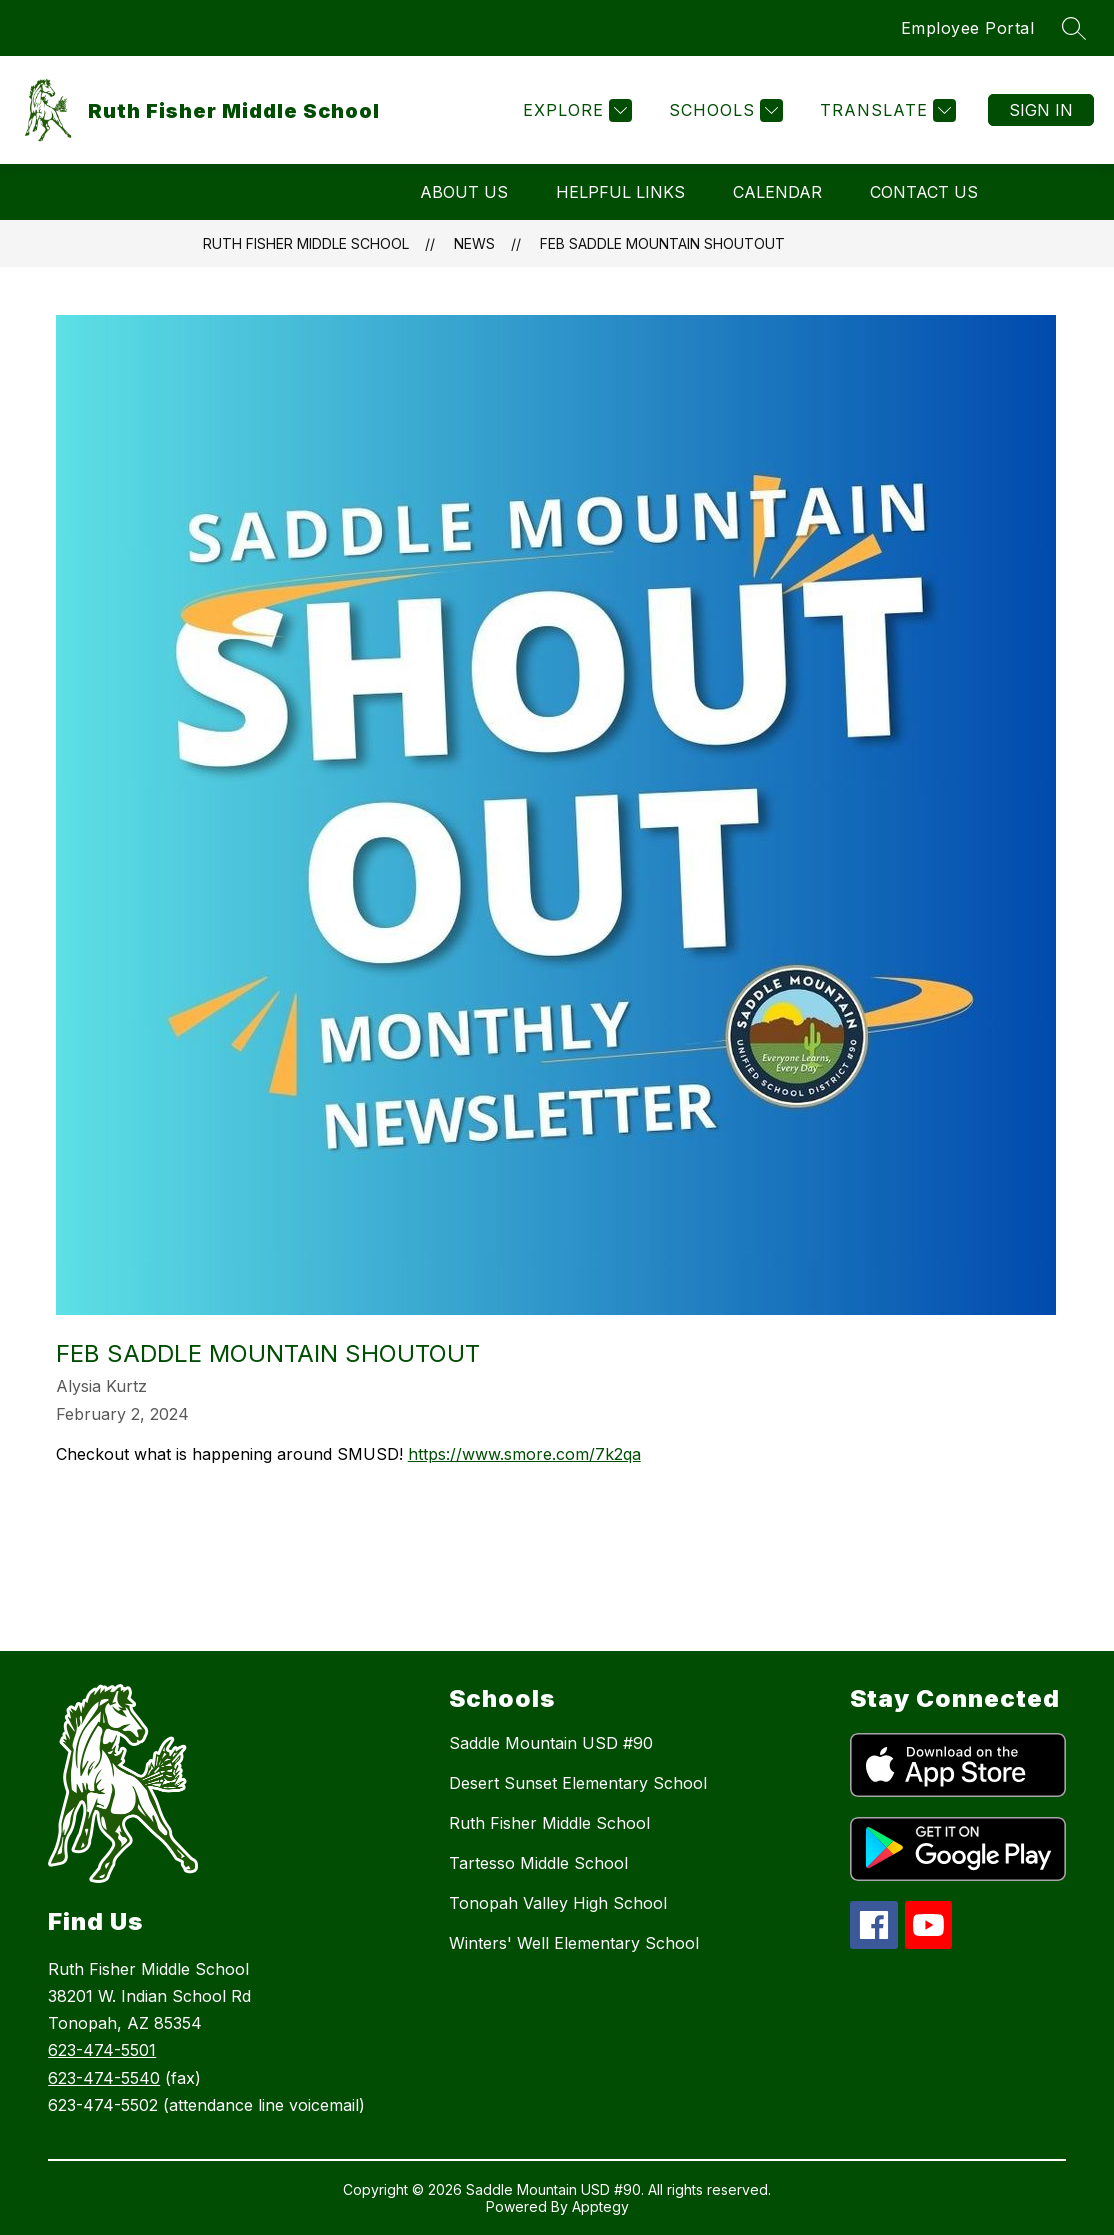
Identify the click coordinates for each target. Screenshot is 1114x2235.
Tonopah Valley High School (558, 1903)
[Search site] (1074, 28)
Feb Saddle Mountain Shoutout (662, 243)
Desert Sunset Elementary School (578, 1783)
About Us (464, 192)
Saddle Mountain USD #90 (551, 1743)
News (474, 243)
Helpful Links (620, 192)
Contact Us (924, 192)
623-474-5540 (104, 2078)
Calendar (777, 192)
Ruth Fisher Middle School (306, 243)
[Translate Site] (885, 110)
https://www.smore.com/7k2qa (524, 1454)
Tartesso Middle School (538, 1863)
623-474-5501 (102, 2050)
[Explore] (575, 110)
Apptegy (600, 2206)
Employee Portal (968, 28)
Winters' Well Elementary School (574, 1943)
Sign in (1041, 110)
